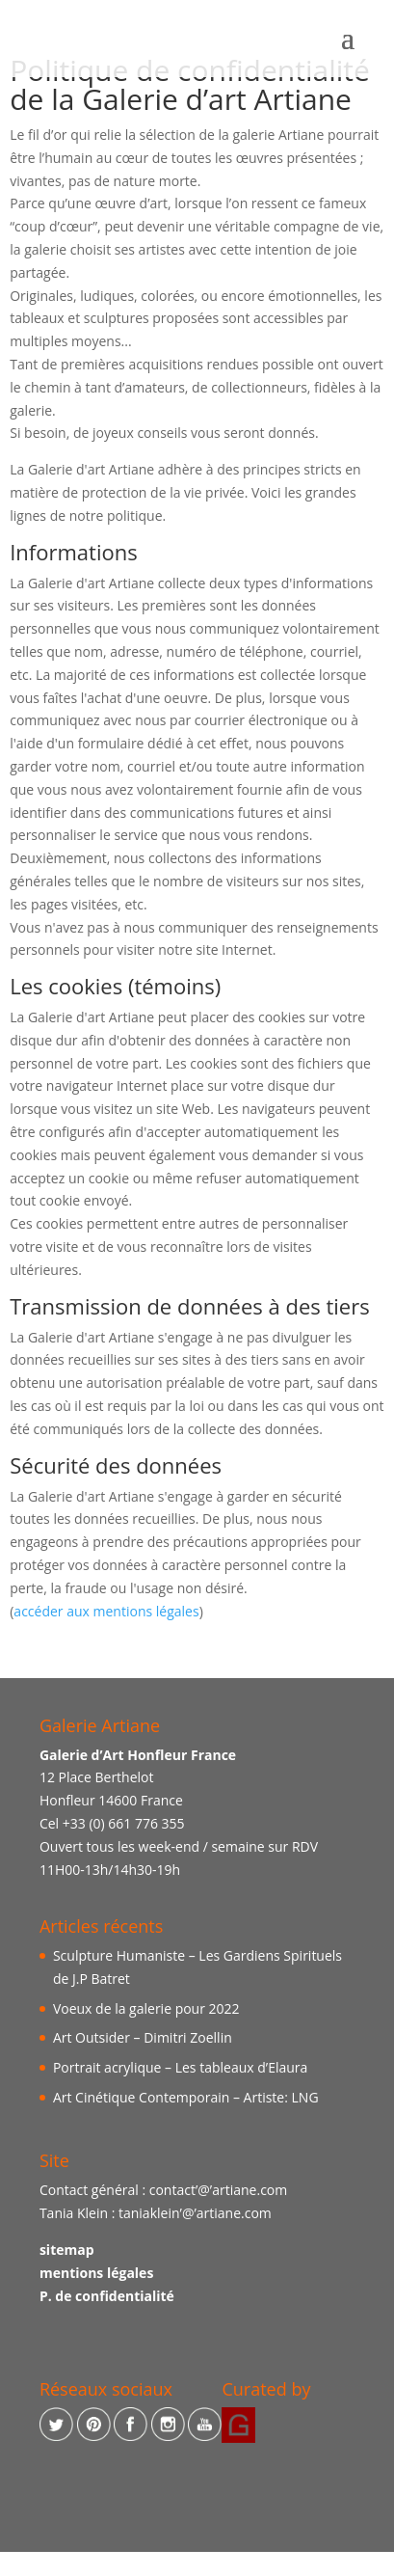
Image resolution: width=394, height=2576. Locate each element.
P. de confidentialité (106, 2296)
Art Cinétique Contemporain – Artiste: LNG (186, 2097)
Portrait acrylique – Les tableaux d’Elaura (180, 2067)
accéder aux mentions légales (105, 1611)
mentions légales (96, 2273)
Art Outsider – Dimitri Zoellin (142, 2037)
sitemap (66, 2249)
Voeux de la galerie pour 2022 (146, 2008)
